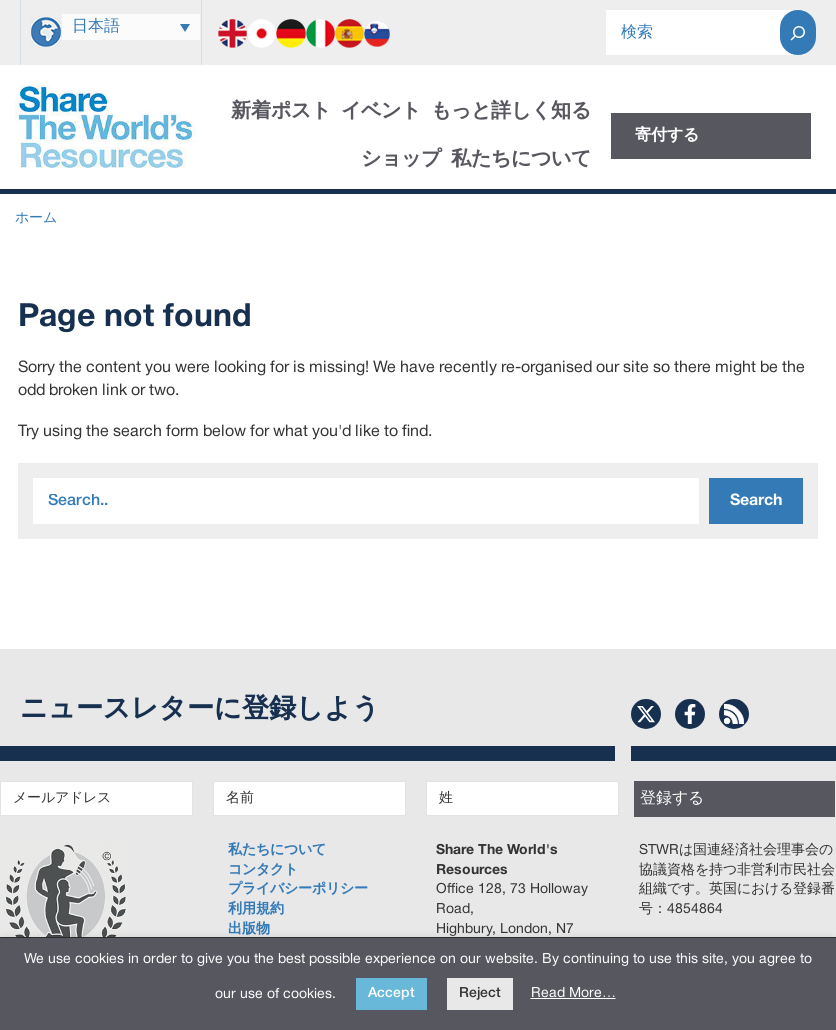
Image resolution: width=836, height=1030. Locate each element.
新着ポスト (281, 112)
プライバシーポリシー (298, 889)
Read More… (573, 993)
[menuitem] (131, 27)
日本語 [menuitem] (96, 27)
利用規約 (256, 909)
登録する (672, 799)
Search (756, 501)
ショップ (401, 160)
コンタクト (263, 870)
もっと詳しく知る (511, 112)
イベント (381, 112)
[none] (131, 27)
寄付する (667, 136)
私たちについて (521, 160)
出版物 (249, 929)
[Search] (798, 32)
